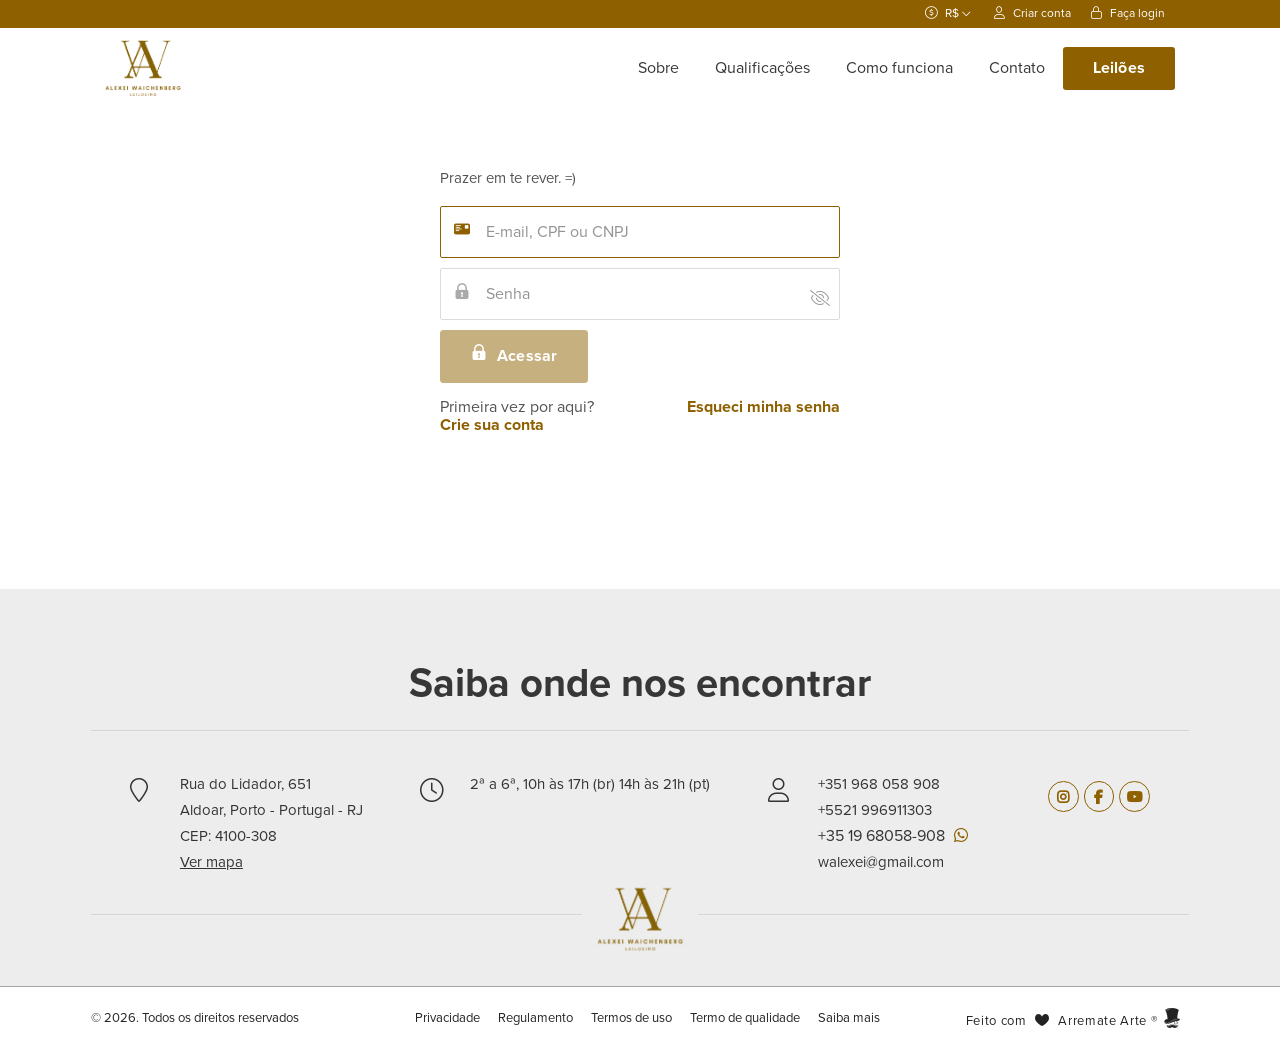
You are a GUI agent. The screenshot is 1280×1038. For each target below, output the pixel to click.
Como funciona (899, 68)
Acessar (514, 355)
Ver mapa (211, 862)
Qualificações (762, 68)
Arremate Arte (1102, 1021)
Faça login (1128, 13)
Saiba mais (849, 1018)
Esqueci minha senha (763, 407)
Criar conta (1032, 13)
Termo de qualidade (745, 1018)
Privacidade (449, 1018)
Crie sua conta (492, 425)
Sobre (658, 68)
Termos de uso (631, 1018)
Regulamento (535, 1018)
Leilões (1119, 68)
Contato (1017, 68)
